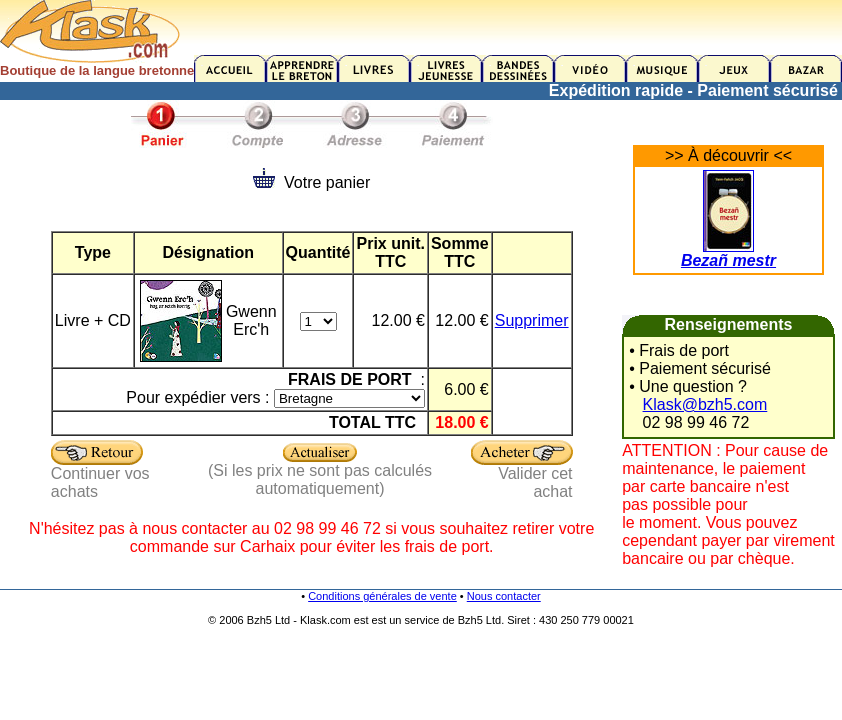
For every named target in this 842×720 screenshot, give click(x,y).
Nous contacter (504, 596)
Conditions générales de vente (382, 596)
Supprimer (532, 320)
